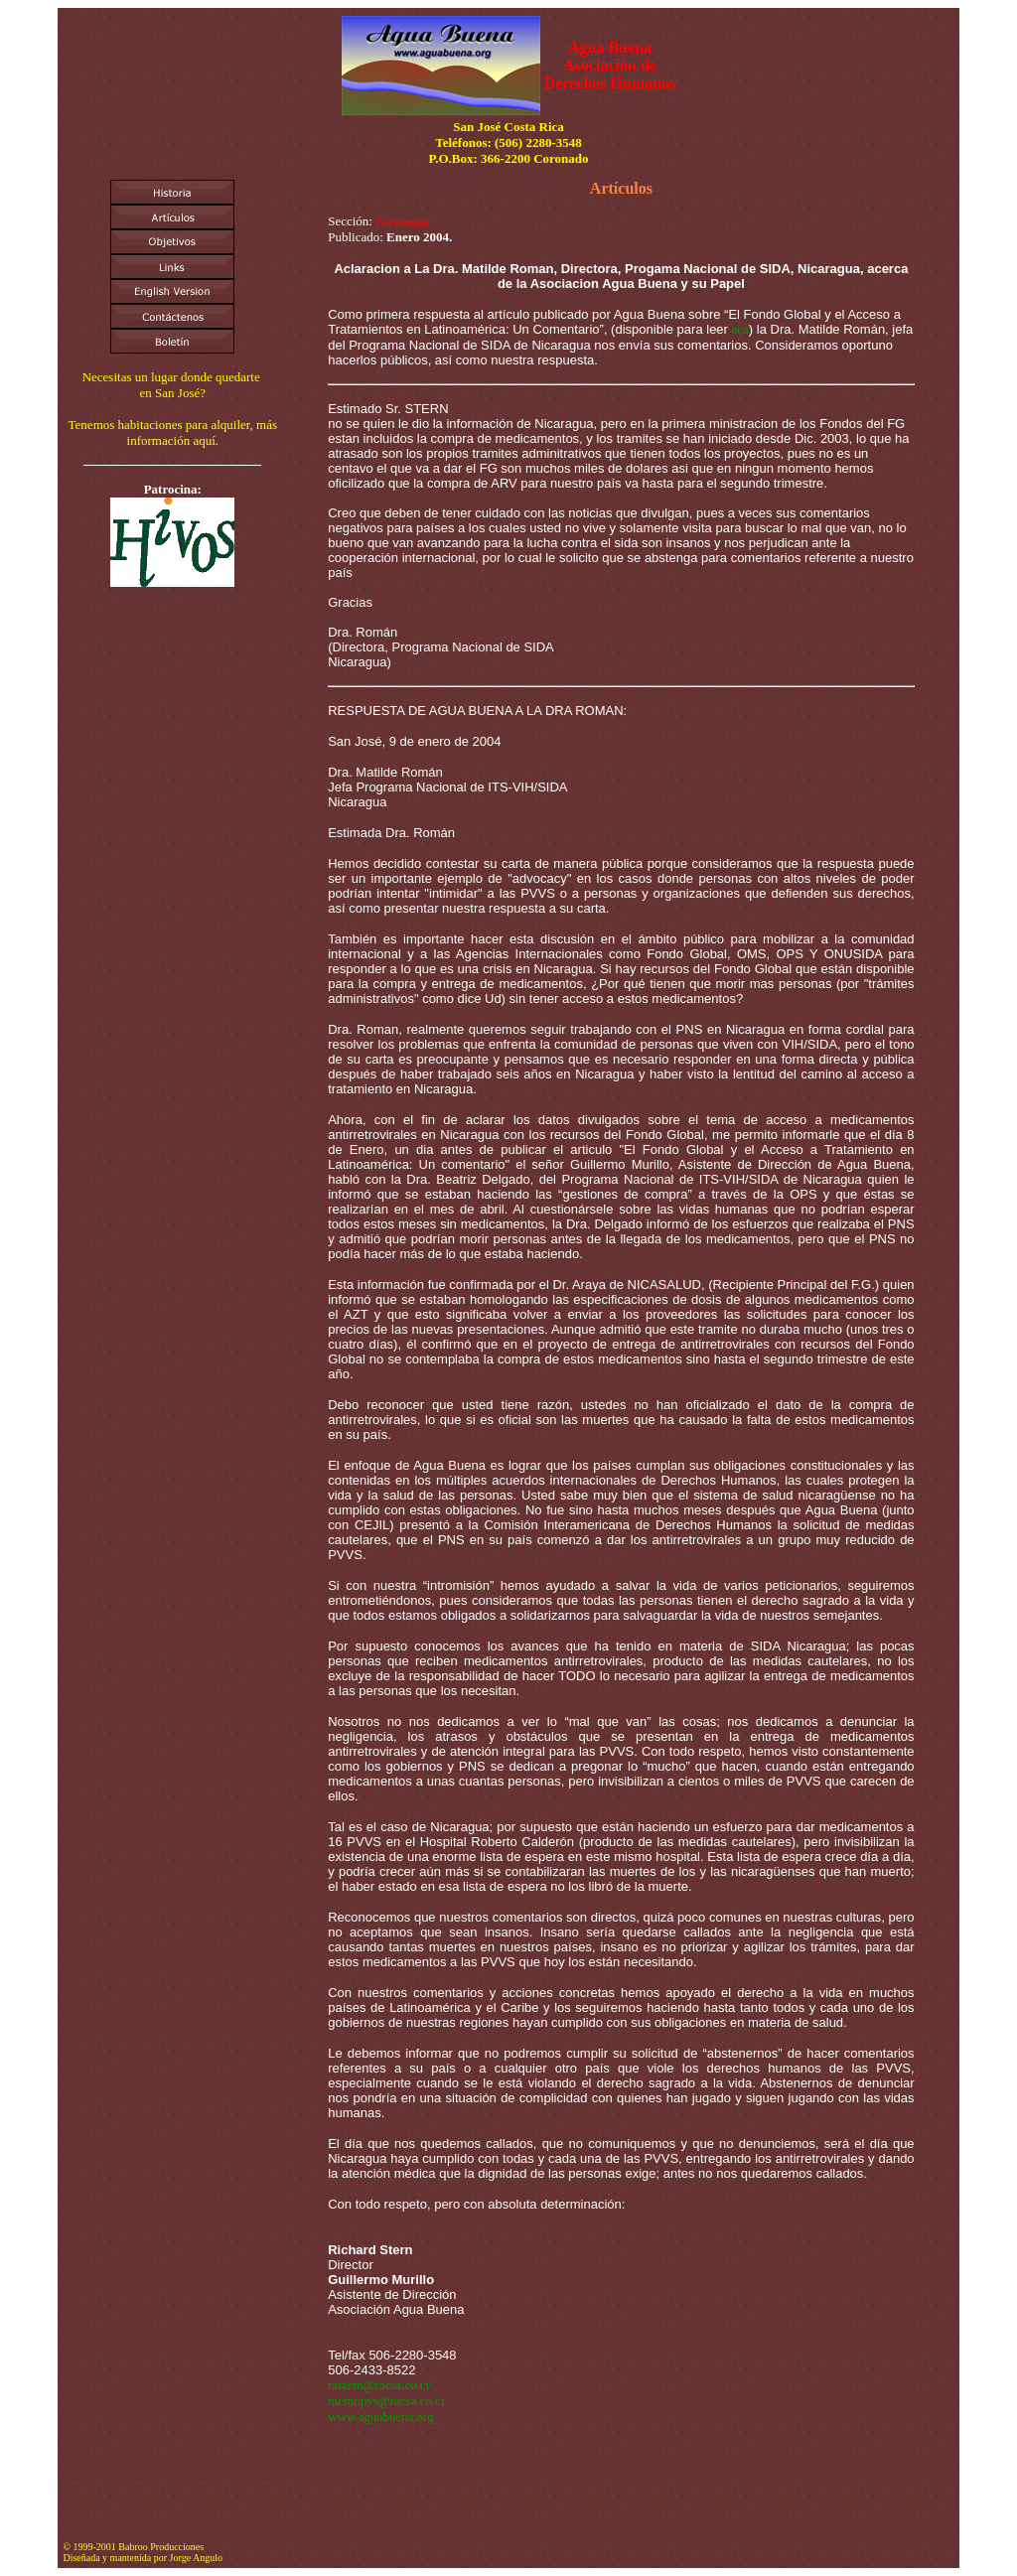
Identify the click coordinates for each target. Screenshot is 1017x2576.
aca (740, 329)
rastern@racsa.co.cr (379, 2384)
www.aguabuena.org (381, 2416)
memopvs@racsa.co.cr (386, 2400)
